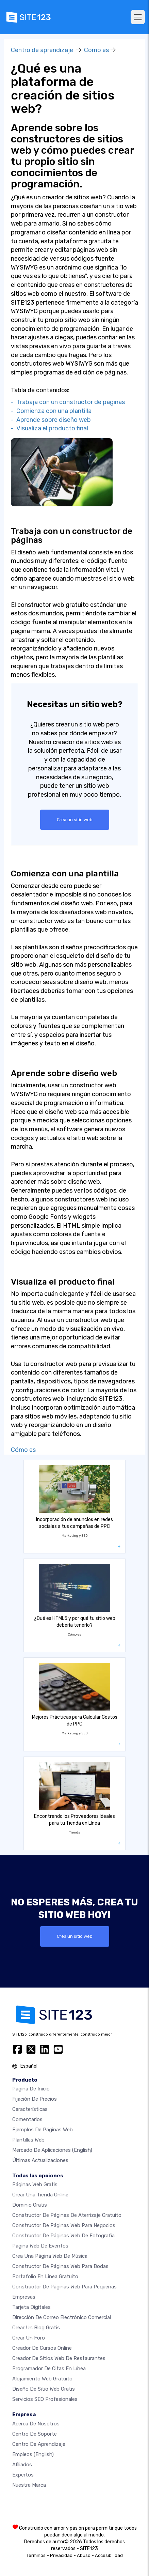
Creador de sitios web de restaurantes (58, 2358)
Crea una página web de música (49, 2256)
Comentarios (27, 2119)
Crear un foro (28, 2338)
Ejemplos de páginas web (42, 2130)
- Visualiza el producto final (49, 428)
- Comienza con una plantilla (51, 411)
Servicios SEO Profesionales (45, 2399)
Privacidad (61, 2555)
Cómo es (96, 50)
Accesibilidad (109, 2555)
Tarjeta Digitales (31, 2307)
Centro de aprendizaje (42, 50)
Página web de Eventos (40, 2246)
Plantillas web (28, 2140)
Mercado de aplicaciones (52, 2150)
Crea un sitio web (75, 819)
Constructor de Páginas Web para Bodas (60, 2266)
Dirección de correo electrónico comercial (61, 2317)
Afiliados (22, 2465)
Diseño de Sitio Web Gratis (43, 2389)
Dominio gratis (29, 2205)
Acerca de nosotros (36, 2424)
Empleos (33, 2454)
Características (30, 2109)
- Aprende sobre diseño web (51, 420)
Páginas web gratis (34, 2184)
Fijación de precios (34, 2099)
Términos (36, 2555)
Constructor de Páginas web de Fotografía (63, 2236)
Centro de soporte (34, 2434)
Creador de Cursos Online (42, 2348)
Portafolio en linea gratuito (45, 2276)
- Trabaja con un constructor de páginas (68, 402)
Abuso (83, 2555)
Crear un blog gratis (36, 2328)
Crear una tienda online (40, 2195)
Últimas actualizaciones (40, 2160)
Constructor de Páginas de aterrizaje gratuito (66, 2215)
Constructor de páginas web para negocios (63, 2225)
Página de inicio (31, 2089)
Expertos (23, 2475)
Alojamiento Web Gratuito (42, 2379)
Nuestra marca (29, 2485)
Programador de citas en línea (49, 2368)
